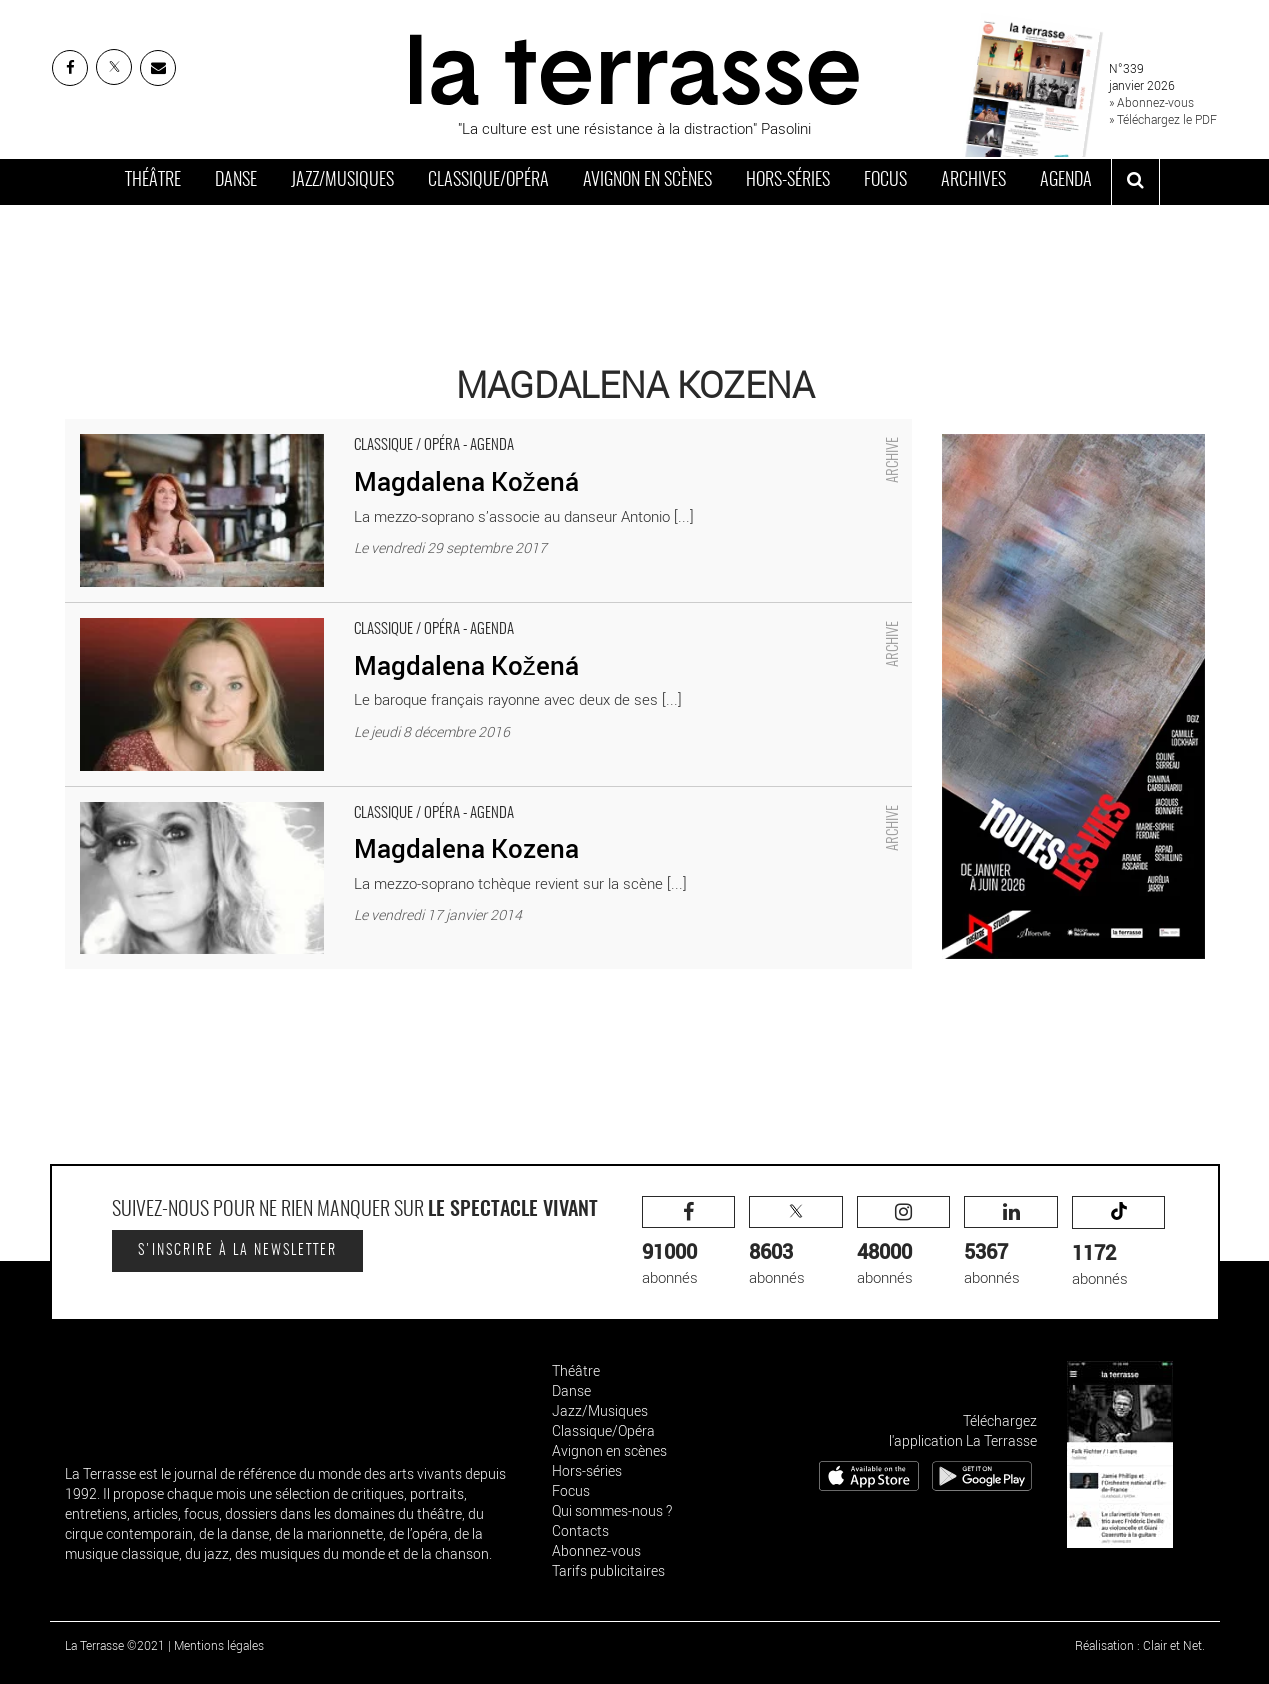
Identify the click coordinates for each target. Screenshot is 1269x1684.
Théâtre (153, 181)
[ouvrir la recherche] (1135, 182)
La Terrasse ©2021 (115, 1645)
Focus (885, 181)
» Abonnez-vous (1151, 102)
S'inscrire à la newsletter (237, 1251)
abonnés (689, 1241)
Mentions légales (219, 1645)
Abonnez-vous (596, 1550)
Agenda (1066, 181)
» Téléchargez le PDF (1163, 119)
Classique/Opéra (488, 181)
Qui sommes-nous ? (612, 1510)
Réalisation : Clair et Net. (1140, 1645)
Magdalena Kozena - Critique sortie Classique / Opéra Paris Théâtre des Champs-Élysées (356, 797)
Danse (236, 181)
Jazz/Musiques (342, 181)
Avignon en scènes (647, 181)
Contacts (580, 1530)
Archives (973, 181)
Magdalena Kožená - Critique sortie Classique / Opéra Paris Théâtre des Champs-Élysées (357, 429)
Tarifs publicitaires (608, 1570)
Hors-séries (788, 181)
